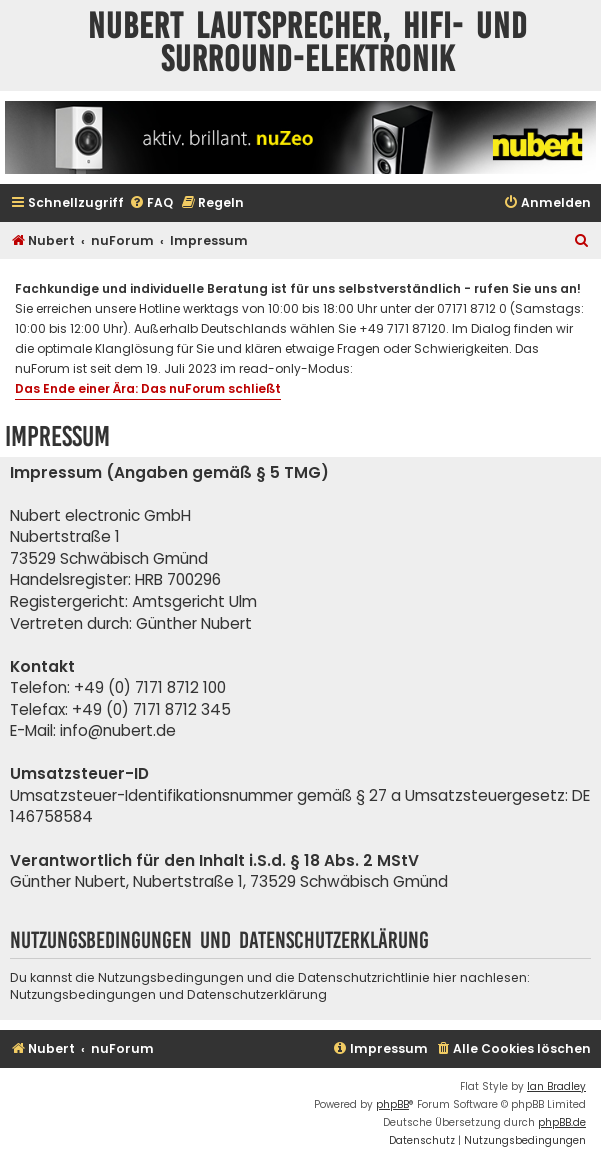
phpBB (392, 1104)
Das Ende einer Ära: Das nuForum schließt (148, 388)
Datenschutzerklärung (257, 994)
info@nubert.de (118, 730)
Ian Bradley (556, 1086)
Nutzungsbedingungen (83, 994)
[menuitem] (151, 203)
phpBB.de (562, 1122)
